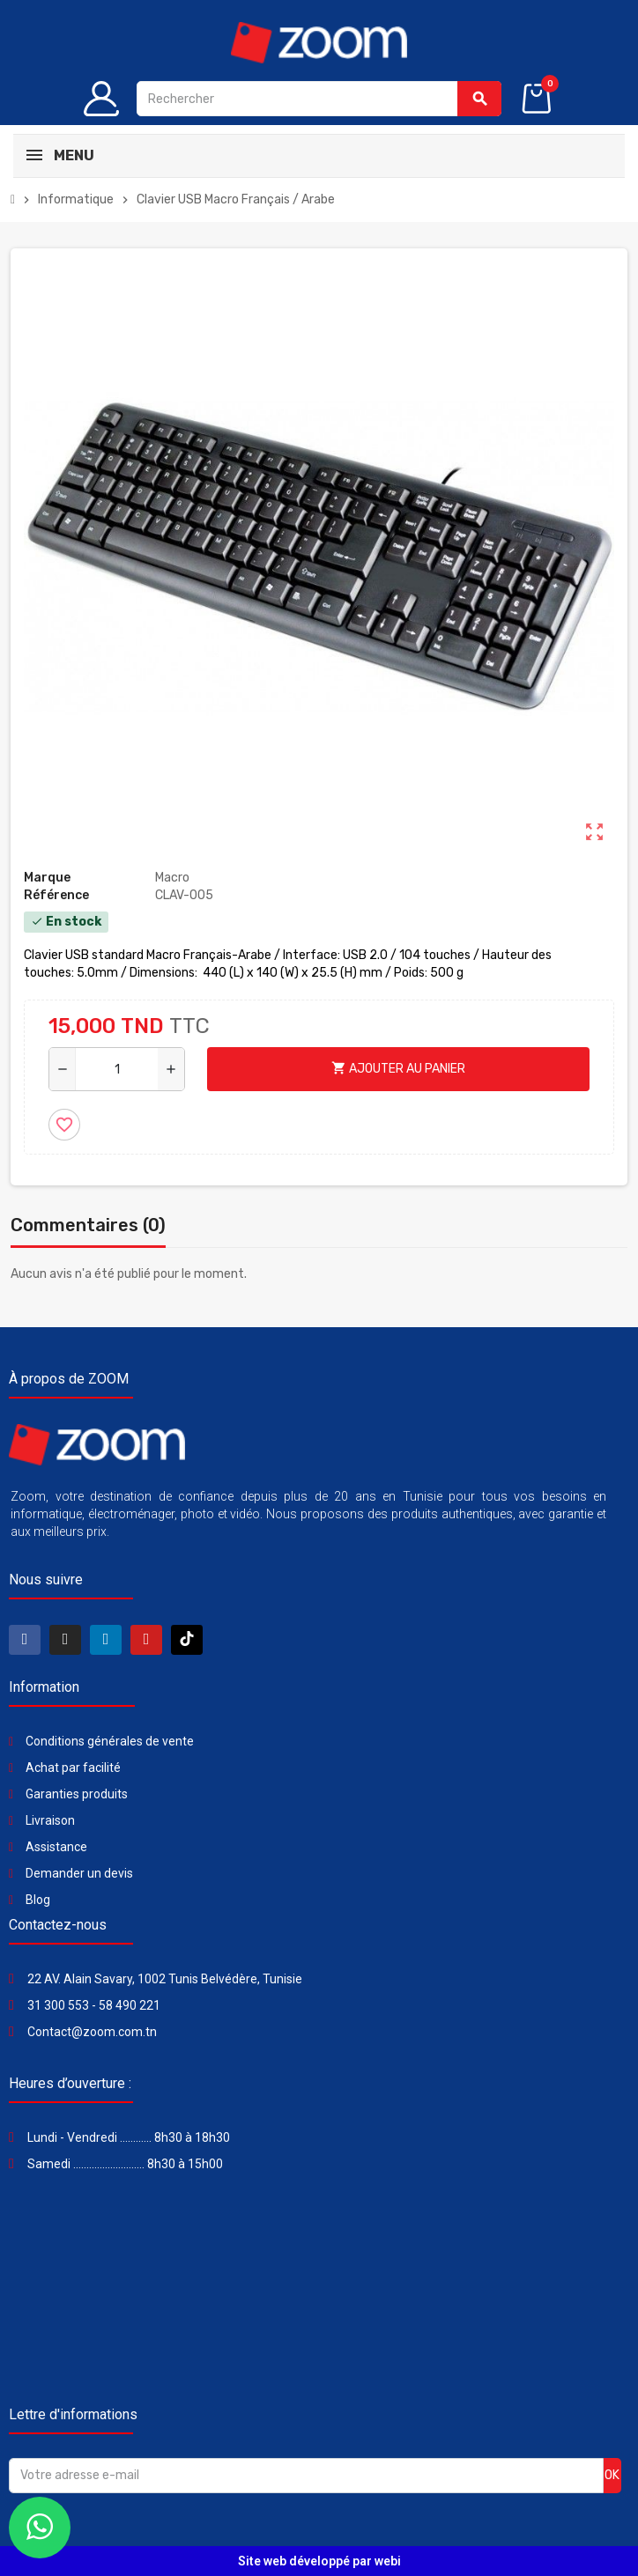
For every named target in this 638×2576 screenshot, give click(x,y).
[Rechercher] (319, 98)
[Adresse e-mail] (306, 2475)
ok (612, 2475)
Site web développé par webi (319, 2561)
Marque (47, 877)
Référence (56, 895)
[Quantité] (117, 1069)
